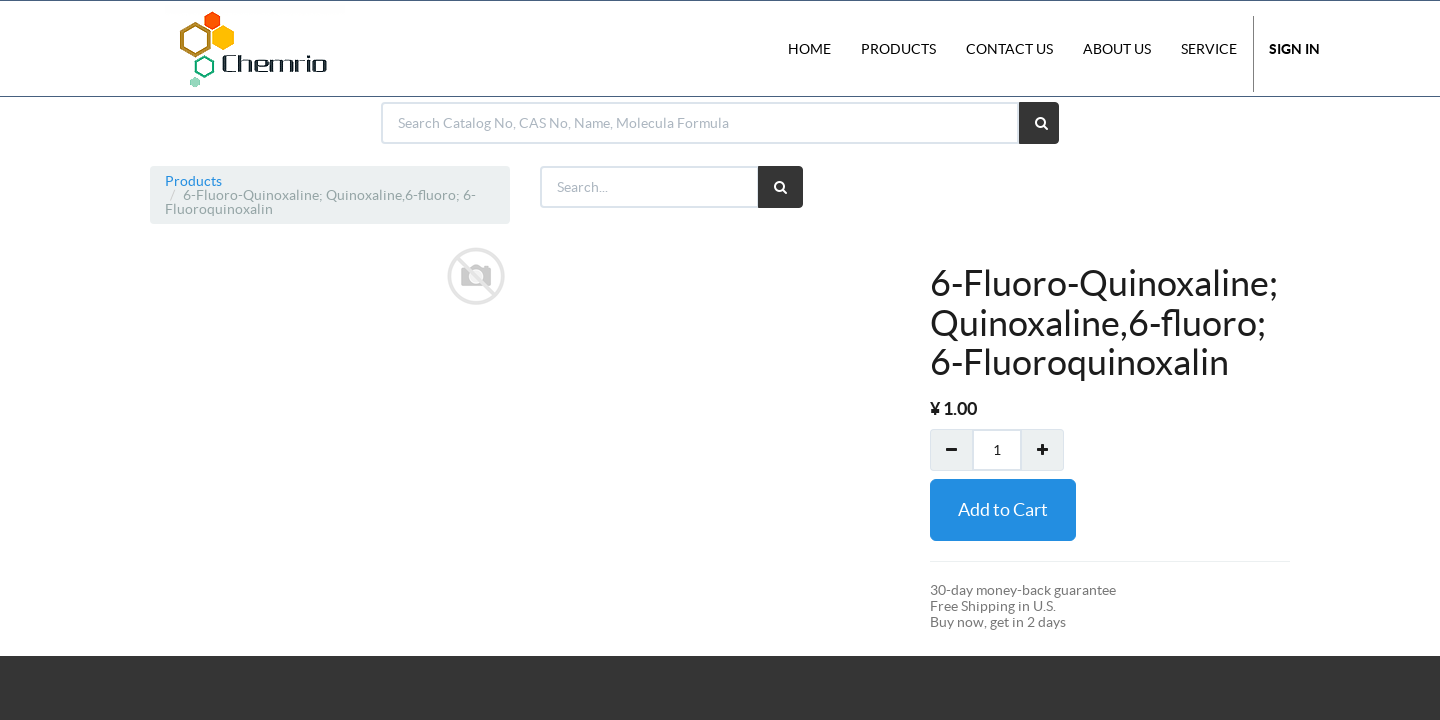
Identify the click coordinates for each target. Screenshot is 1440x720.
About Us (1117, 49)
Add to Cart (1003, 509)
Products (193, 181)
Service (1209, 49)
